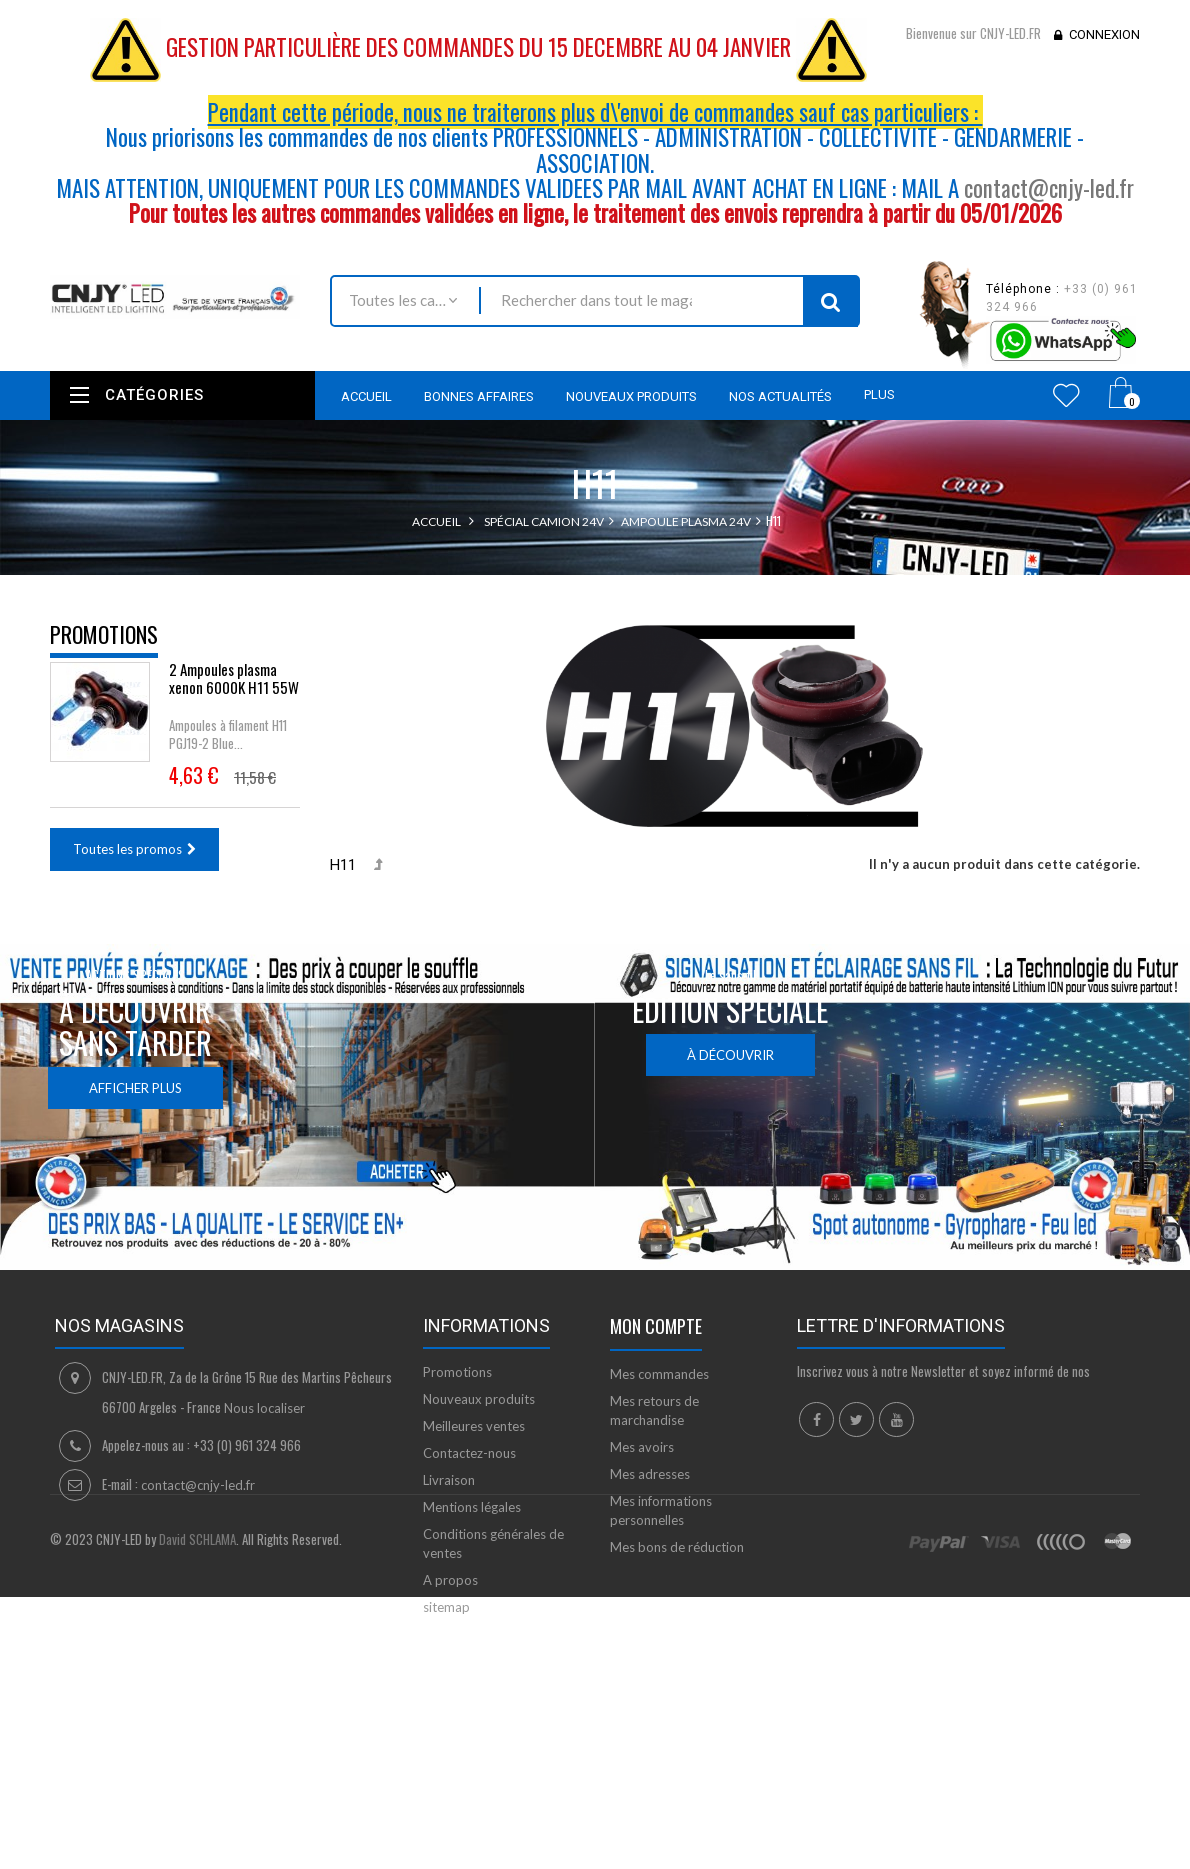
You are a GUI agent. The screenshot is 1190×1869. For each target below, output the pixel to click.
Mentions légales (472, 1526)
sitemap (446, 1626)
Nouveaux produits (479, 1418)
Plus (879, 394)
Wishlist (1066, 395)
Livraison (449, 1499)
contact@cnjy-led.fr (1049, 188)
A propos (450, 1599)
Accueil (436, 521)
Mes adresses (650, 1493)
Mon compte (656, 1345)
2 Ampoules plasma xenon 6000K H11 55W (234, 689)
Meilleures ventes (474, 1445)
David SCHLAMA (197, 1737)
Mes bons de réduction (677, 1566)
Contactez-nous (469, 1472)
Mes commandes (659, 1393)
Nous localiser (264, 1427)
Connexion (1104, 34)
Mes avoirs (642, 1466)
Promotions (104, 634)
